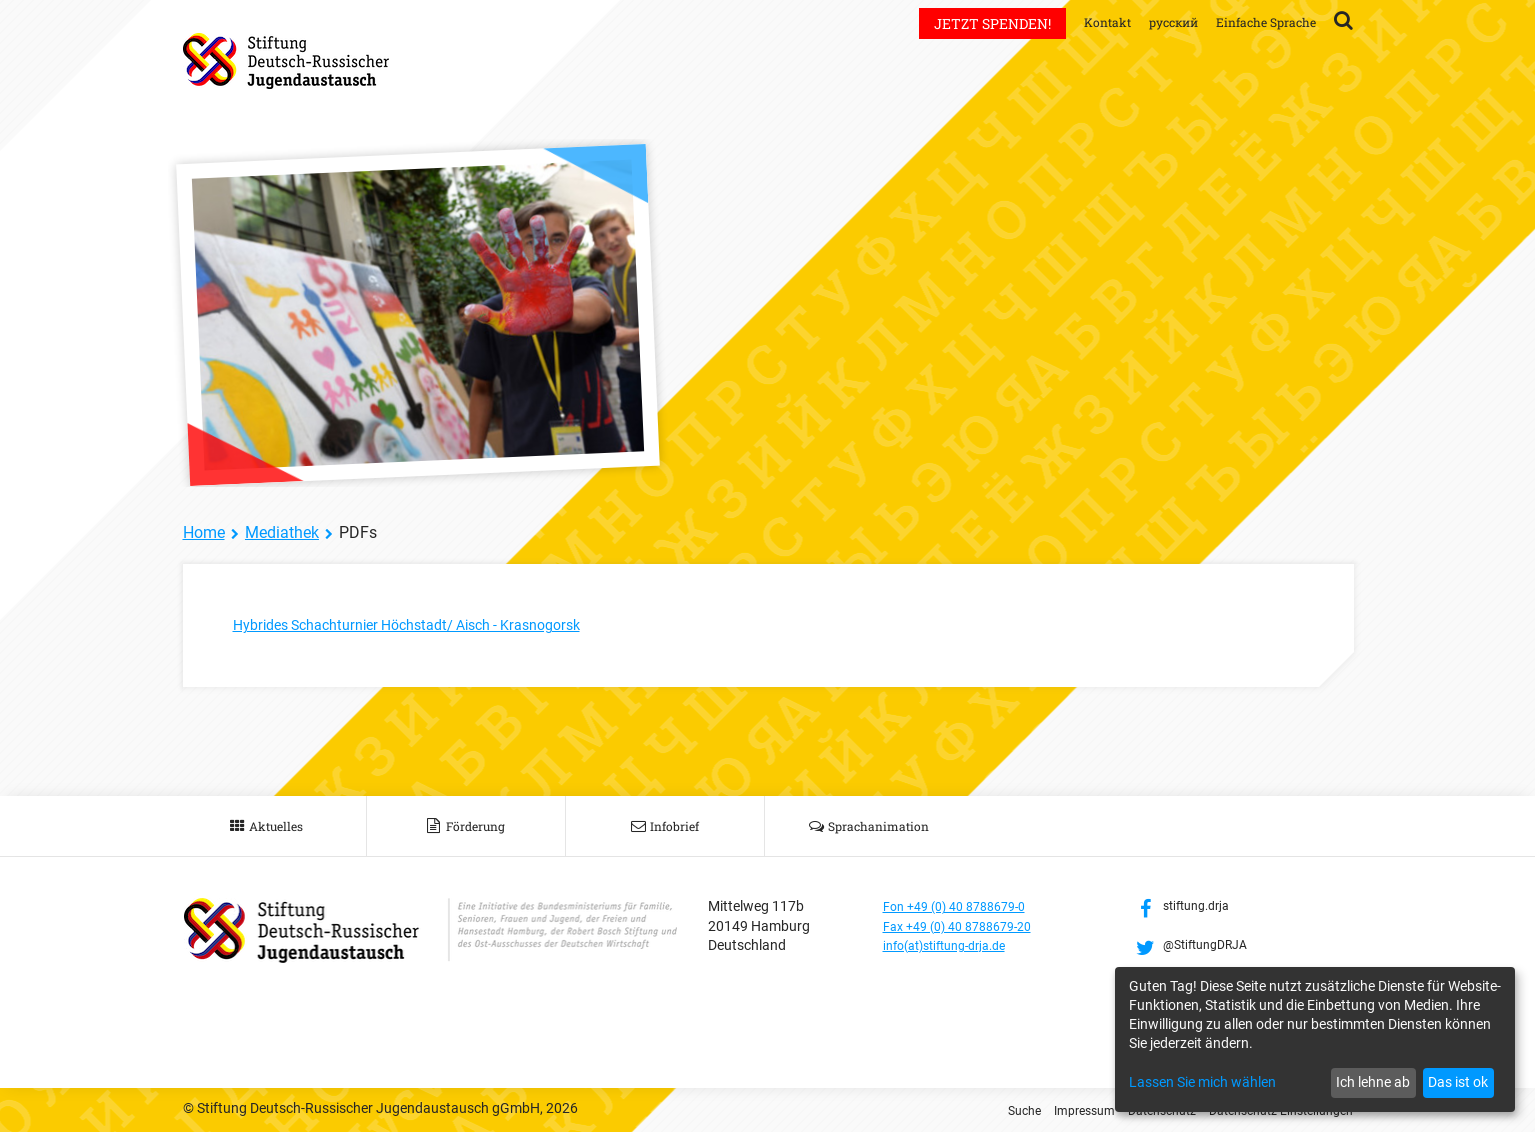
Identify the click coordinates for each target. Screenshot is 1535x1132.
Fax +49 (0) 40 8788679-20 (967, 926)
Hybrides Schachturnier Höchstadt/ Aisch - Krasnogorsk (429, 624)
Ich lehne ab (1373, 1082)
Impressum (1047, 1110)
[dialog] (1315, 1039)
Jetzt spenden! (962, 23)
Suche (980, 1110)
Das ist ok (1458, 1082)
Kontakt (1080, 21)
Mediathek (282, 532)
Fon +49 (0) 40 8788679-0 (964, 906)
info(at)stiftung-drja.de (954, 945)
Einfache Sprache (1259, 21)
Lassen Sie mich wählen (1202, 1082)
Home (204, 532)
